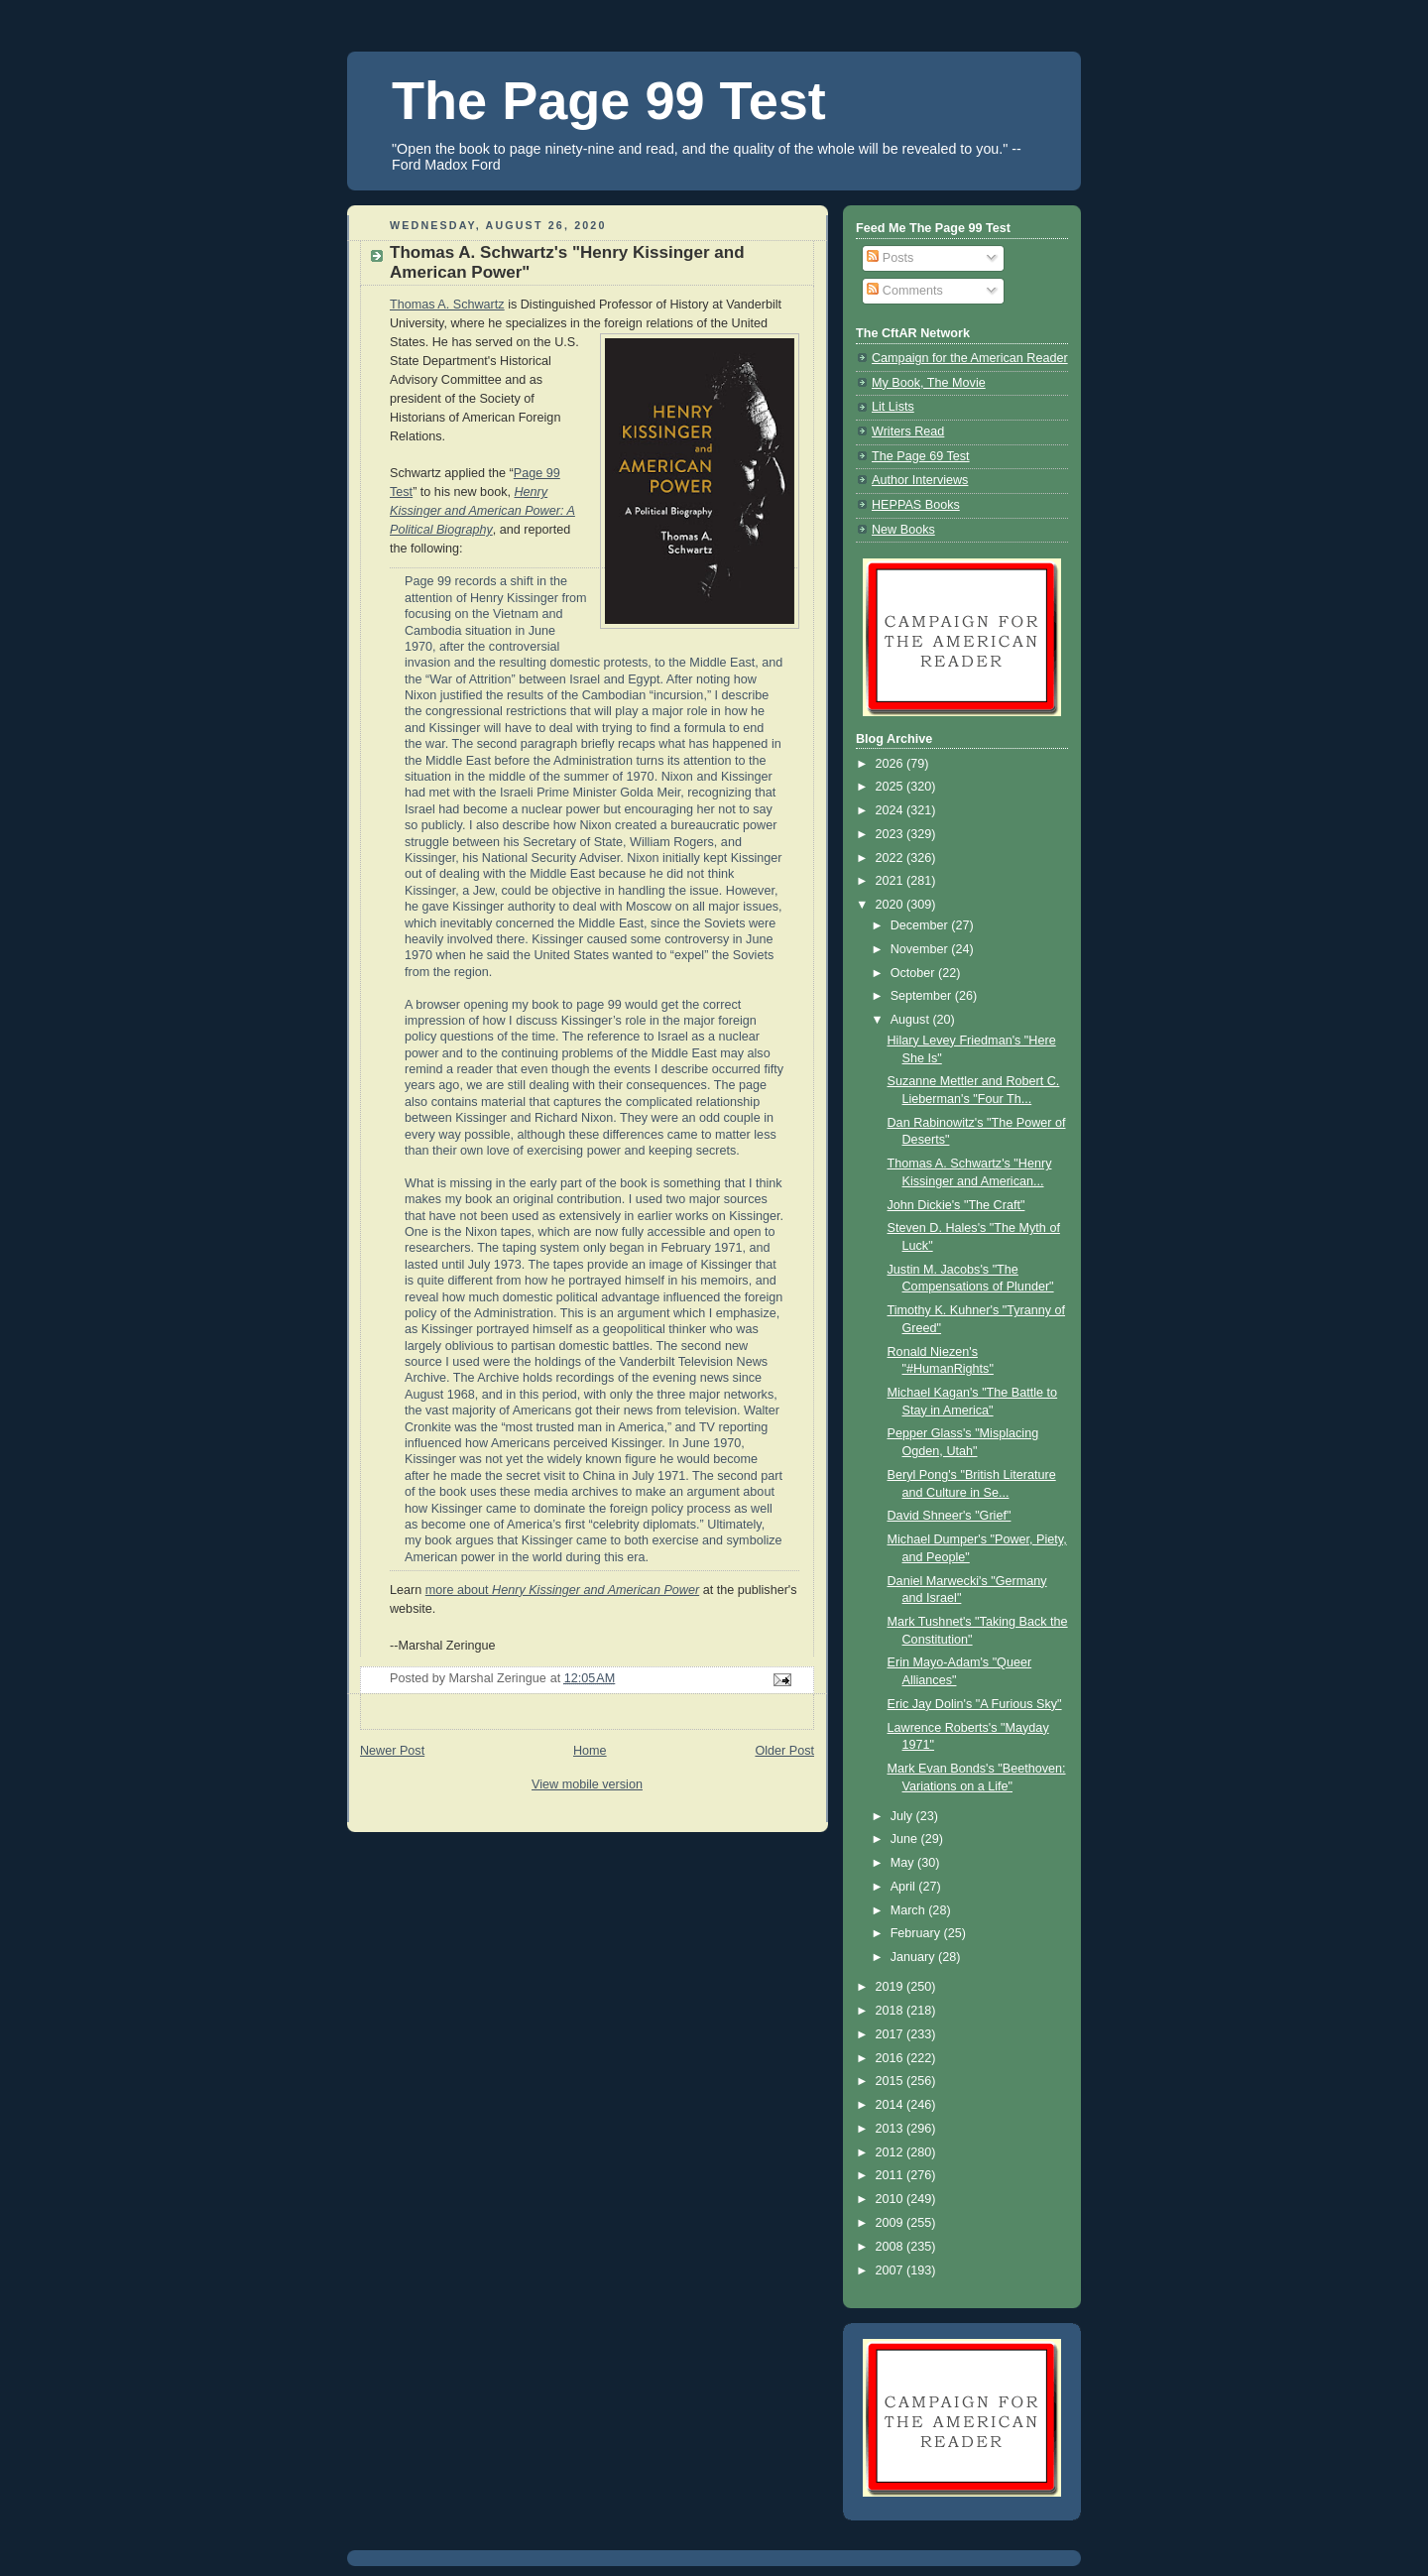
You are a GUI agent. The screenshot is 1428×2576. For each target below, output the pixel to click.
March (910, 1910)
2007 (891, 2270)
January (914, 1957)
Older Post (784, 1751)
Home (590, 1751)
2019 (891, 1987)
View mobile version (587, 1784)
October (914, 973)
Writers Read (908, 431)
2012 (891, 2152)
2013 (891, 2129)
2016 (891, 2058)
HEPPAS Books (916, 505)
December (921, 925)
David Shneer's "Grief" (950, 1516)
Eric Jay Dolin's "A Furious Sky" (975, 1704)
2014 (891, 2105)
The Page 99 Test (609, 100)
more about (562, 1590)
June (906, 1839)
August (912, 1020)
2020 (891, 905)
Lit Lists (893, 407)
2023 (891, 834)
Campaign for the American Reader (970, 358)
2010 (891, 2199)
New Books (903, 530)
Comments (904, 291)
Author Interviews (920, 480)
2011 (891, 2175)
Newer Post (392, 1751)
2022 (891, 858)
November (921, 949)
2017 (891, 2034)
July (903, 1816)
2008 (891, 2247)
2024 (891, 810)
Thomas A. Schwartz (447, 304)
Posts (890, 258)
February (917, 1933)
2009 (891, 2223)
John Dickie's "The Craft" (956, 1205)
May (904, 1863)
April (905, 1887)
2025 (891, 787)
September (923, 996)
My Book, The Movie (929, 383)
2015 (891, 2081)
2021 (891, 881)
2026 (891, 764)
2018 (891, 2011)
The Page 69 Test (921, 456)
